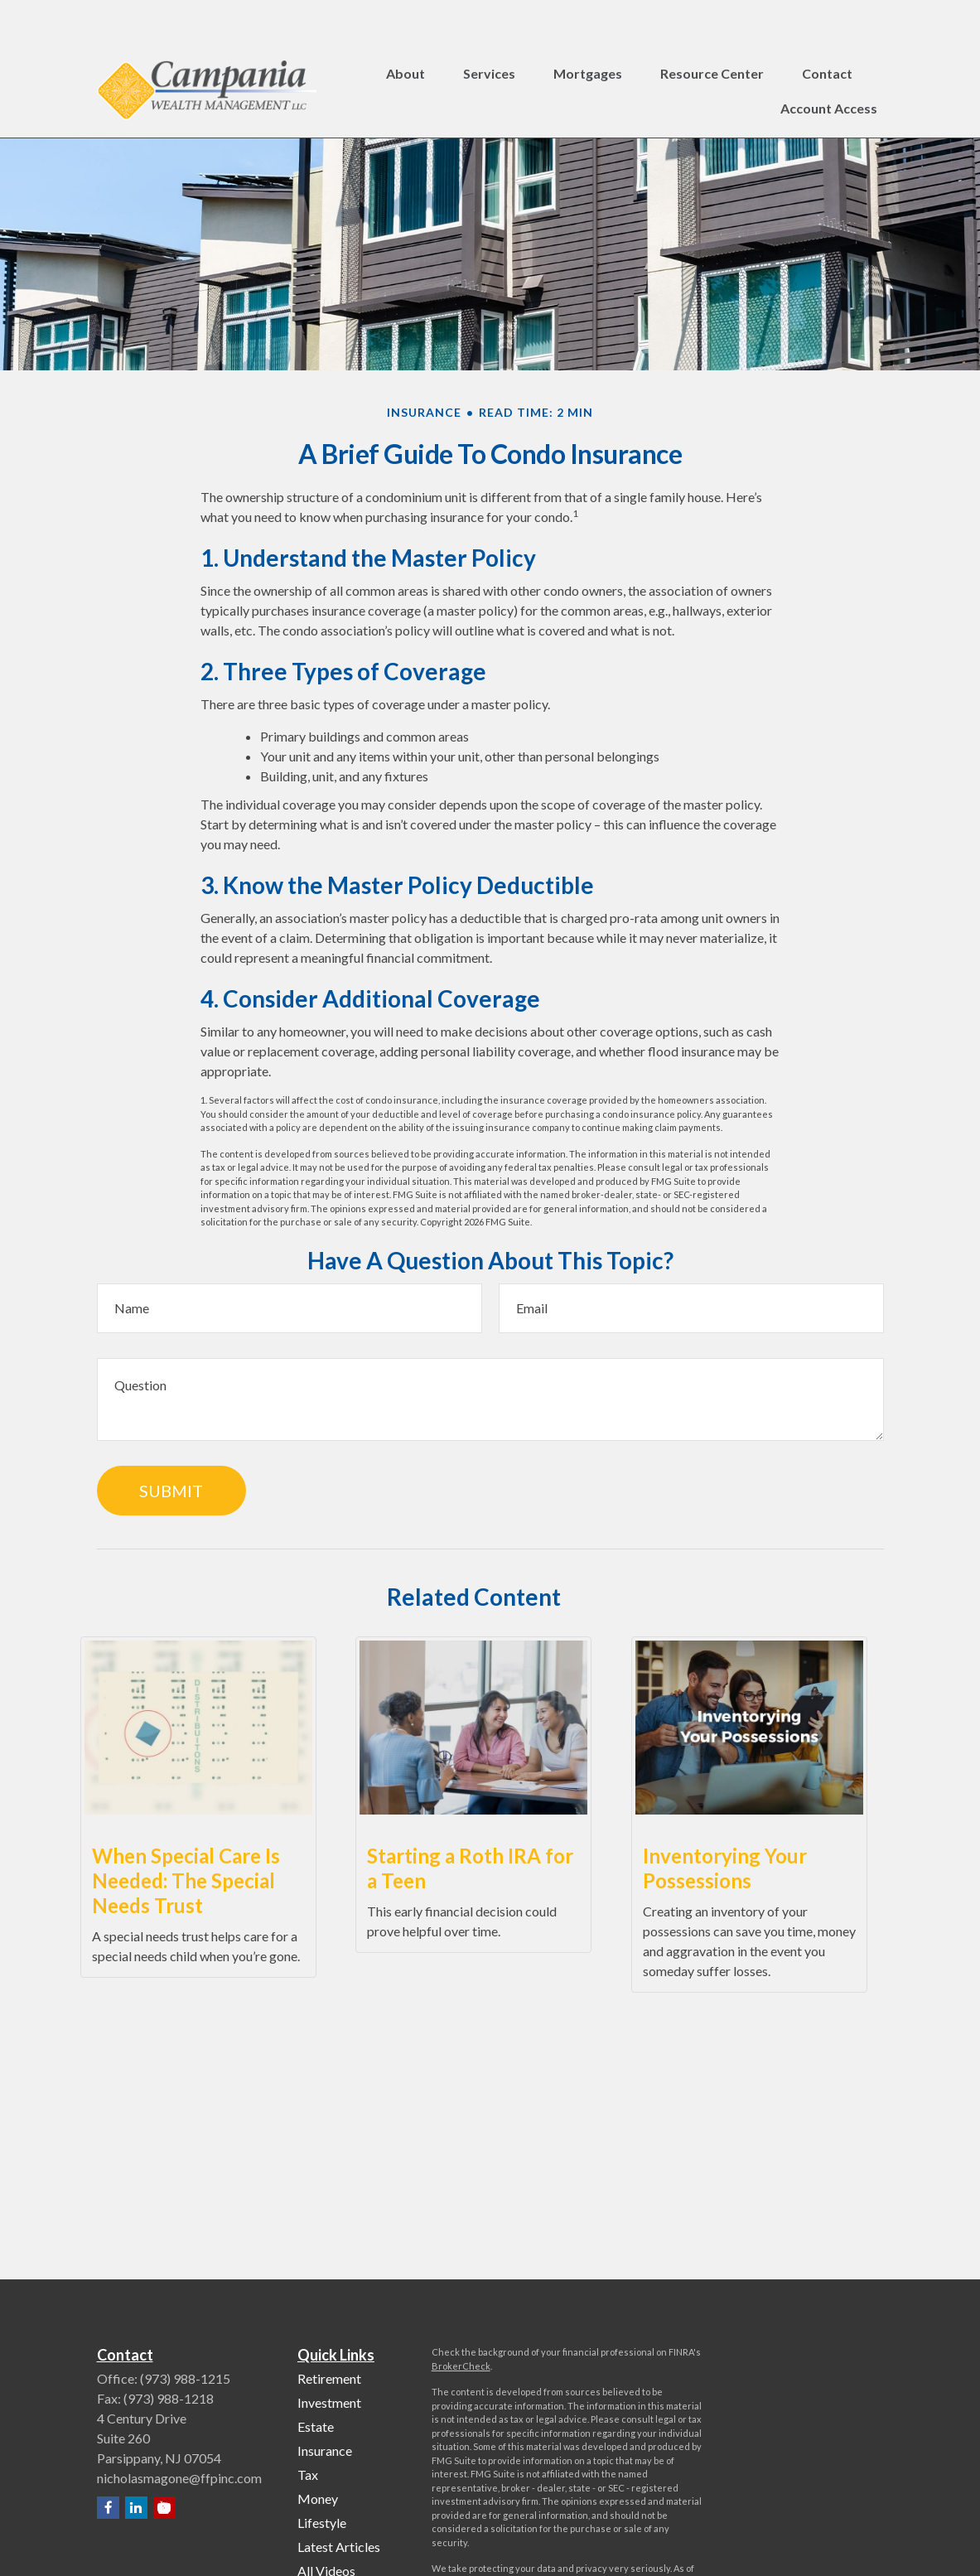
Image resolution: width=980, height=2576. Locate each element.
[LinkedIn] (136, 2507)
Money (317, 2498)
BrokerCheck (461, 2366)
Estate (315, 2426)
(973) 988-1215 (185, 2378)
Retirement (329, 2378)
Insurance (324, 2450)
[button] (405, 29)
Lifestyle (321, 2522)
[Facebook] (108, 2507)
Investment (329, 2402)
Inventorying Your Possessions (725, 1868)
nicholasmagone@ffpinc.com (179, 2478)
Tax (307, 2474)
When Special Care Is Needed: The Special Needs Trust (186, 1880)
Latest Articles (338, 2546)
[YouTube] (164, 2507)
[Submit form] (171, 1490)
